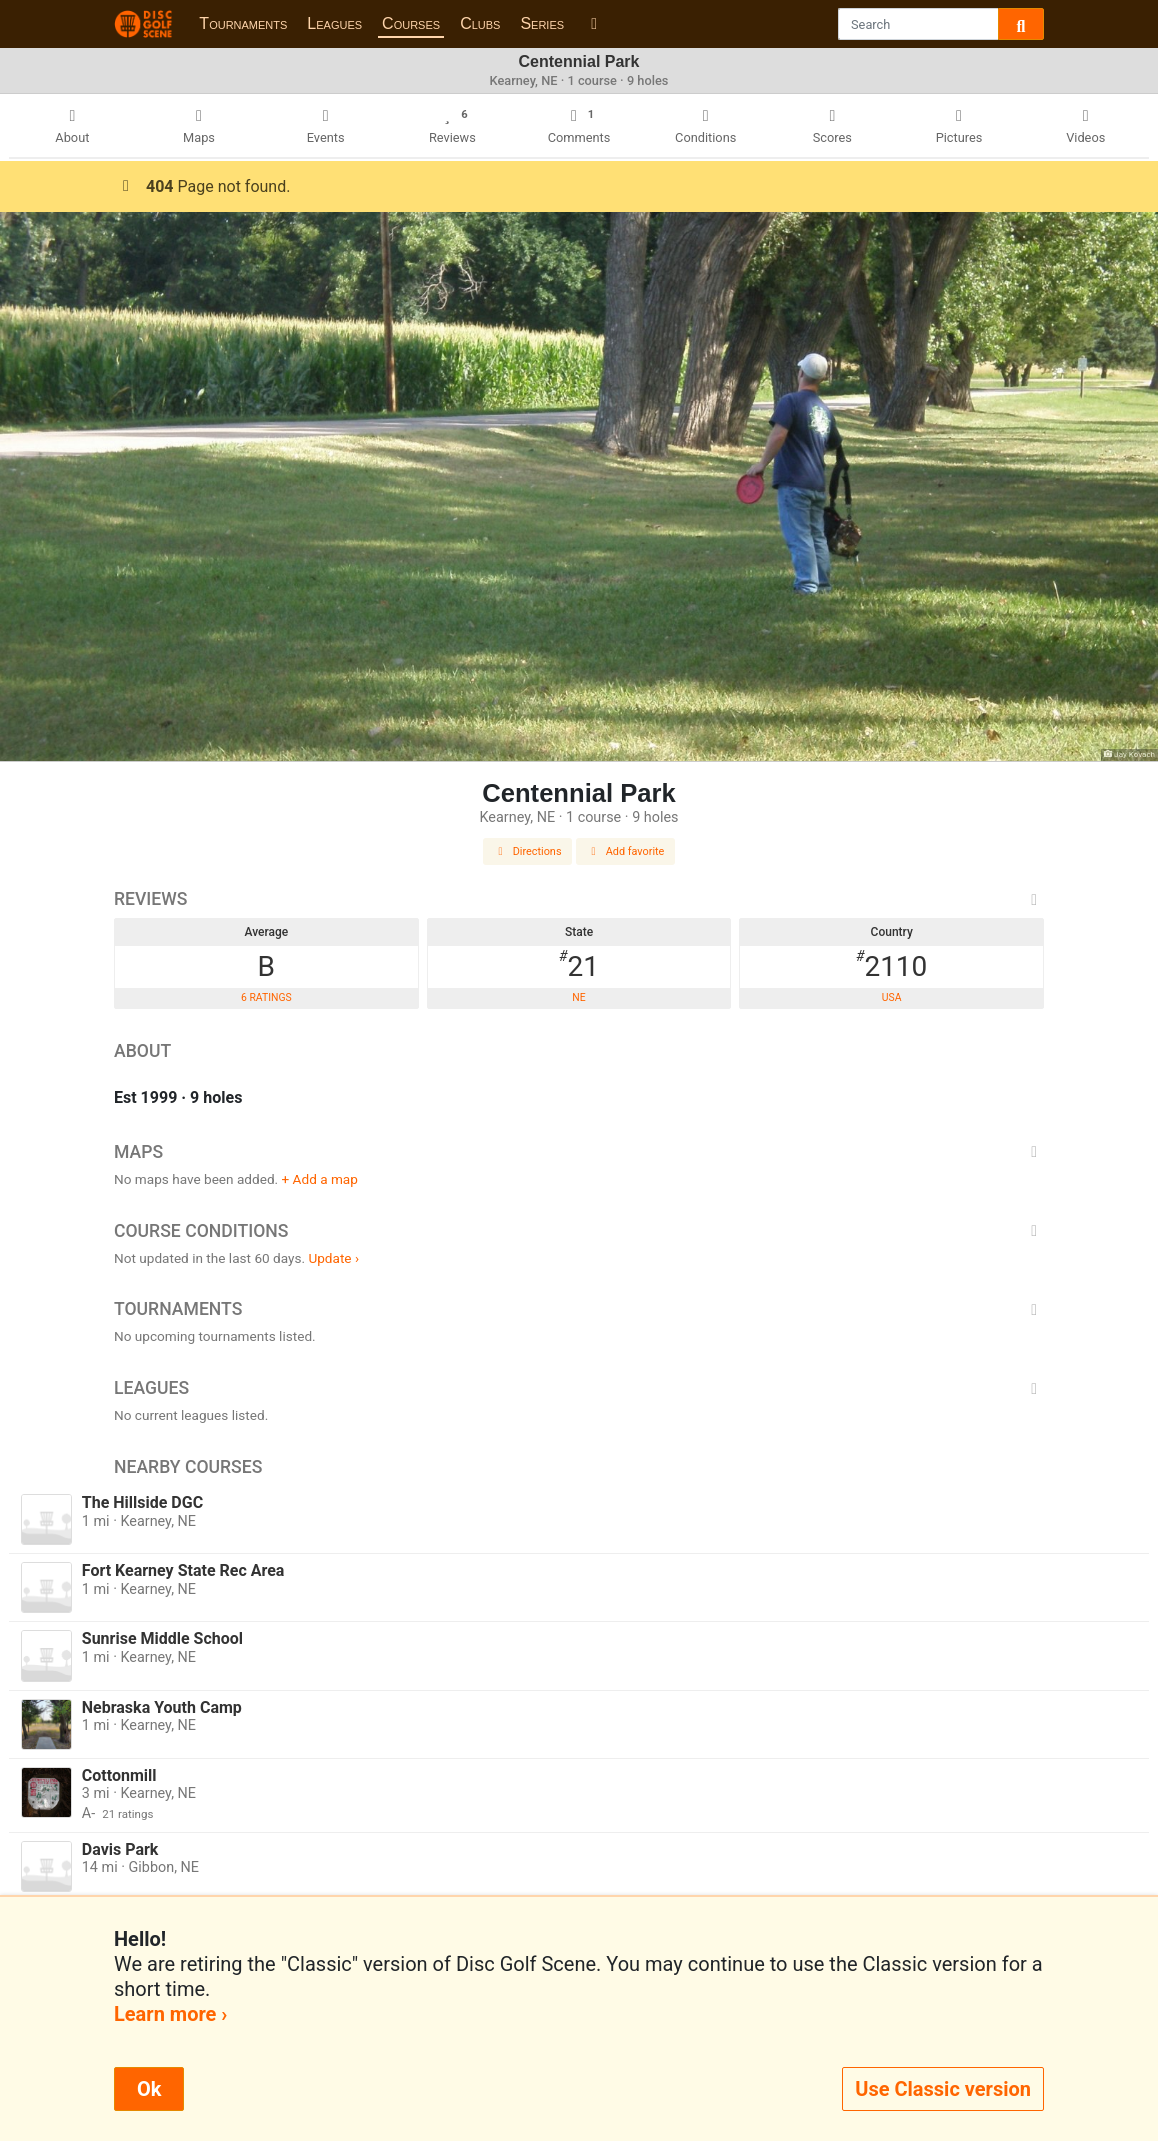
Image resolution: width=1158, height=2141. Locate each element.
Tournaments (243, 23)
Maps (579, 1152)
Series (542, 23)
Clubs (480, 23)
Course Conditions (579, 1231)
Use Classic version (943, 2089)
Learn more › (170, 2014)
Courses (411, 23)
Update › (333, 1258)
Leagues (334, 23)
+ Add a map (320, 1179)
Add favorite (626, 851)
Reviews (579, 899)
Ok (149, 2089)
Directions (528, 851)
